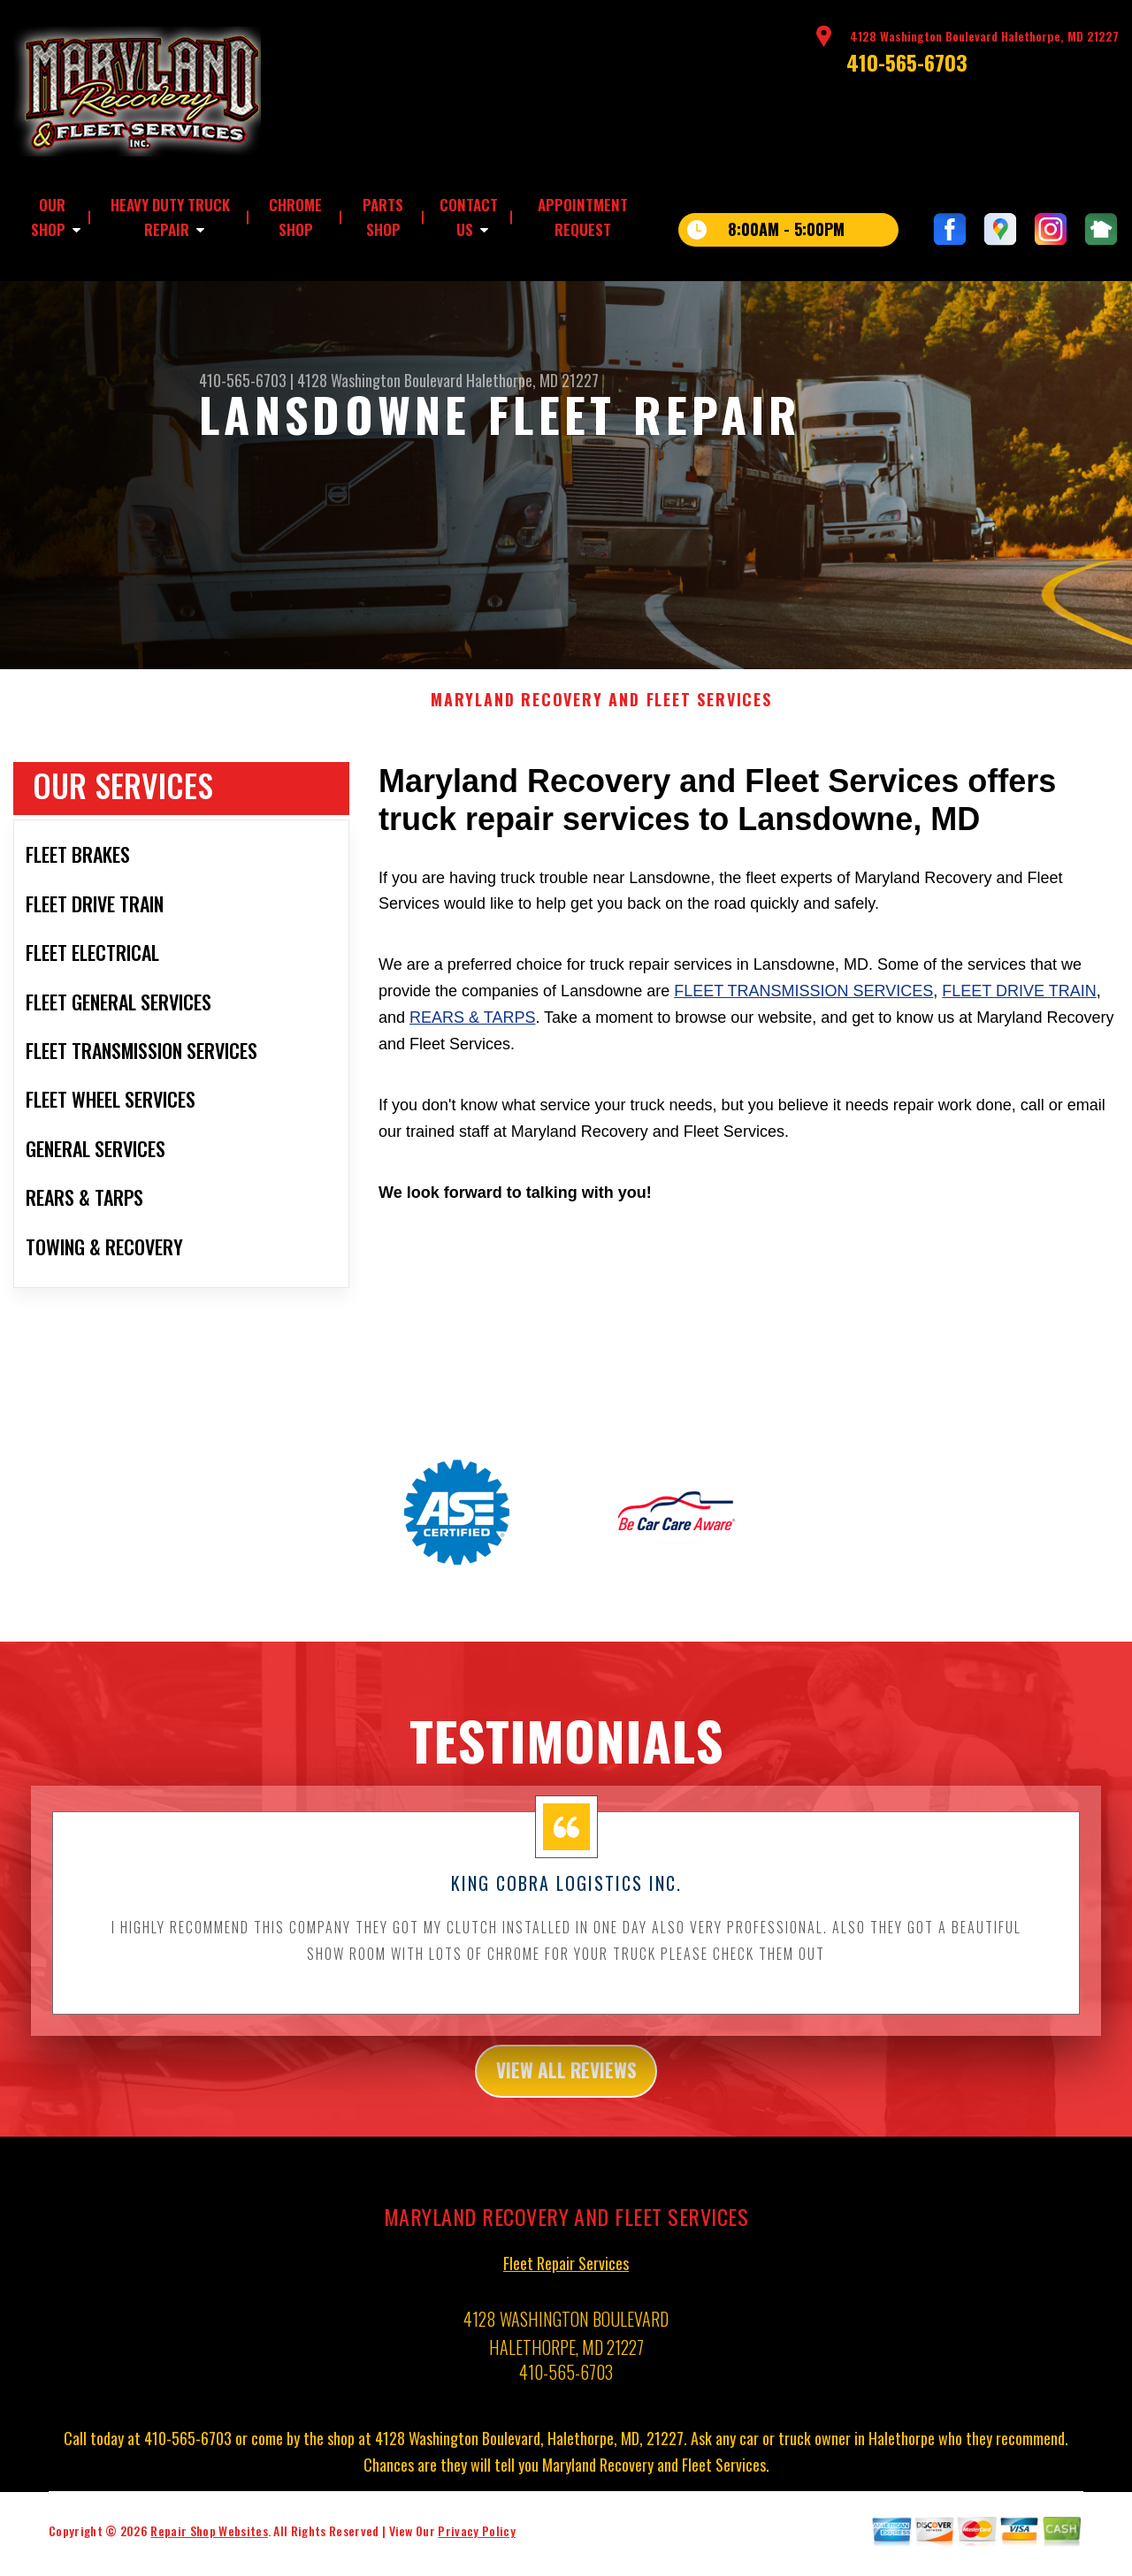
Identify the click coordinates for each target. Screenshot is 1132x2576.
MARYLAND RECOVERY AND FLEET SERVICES (601, 709)
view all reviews (566, 2082)
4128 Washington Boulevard (380, 380)
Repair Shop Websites (208, 2544)
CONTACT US (469, 217)
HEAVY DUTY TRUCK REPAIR (170, 217)
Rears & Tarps (472, 1026)
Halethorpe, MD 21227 (532, 380)
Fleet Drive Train (1019, 1000)
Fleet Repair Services (566, 2277)
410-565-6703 (907, 62)
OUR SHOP (48, 217)
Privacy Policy (476, 2544)
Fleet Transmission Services (803, 1000)
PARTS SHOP (383, 217)
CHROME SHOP (295, 217)
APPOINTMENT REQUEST (583, 217)
